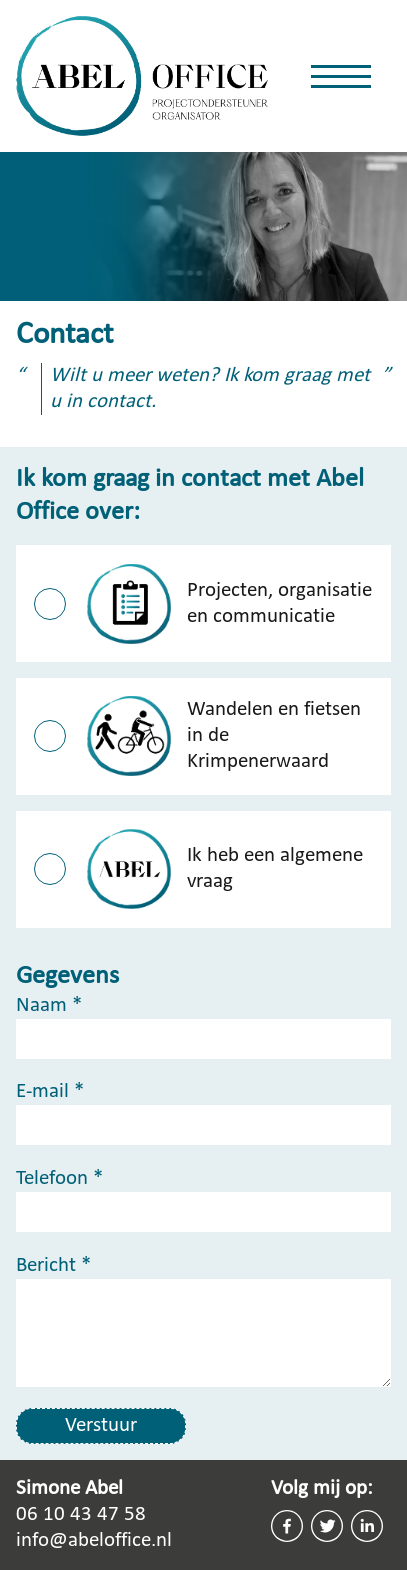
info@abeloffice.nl (94, 1540)
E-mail (50, 1091)
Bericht (53, 1265)
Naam (49, 1005)
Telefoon (59, 1178)
